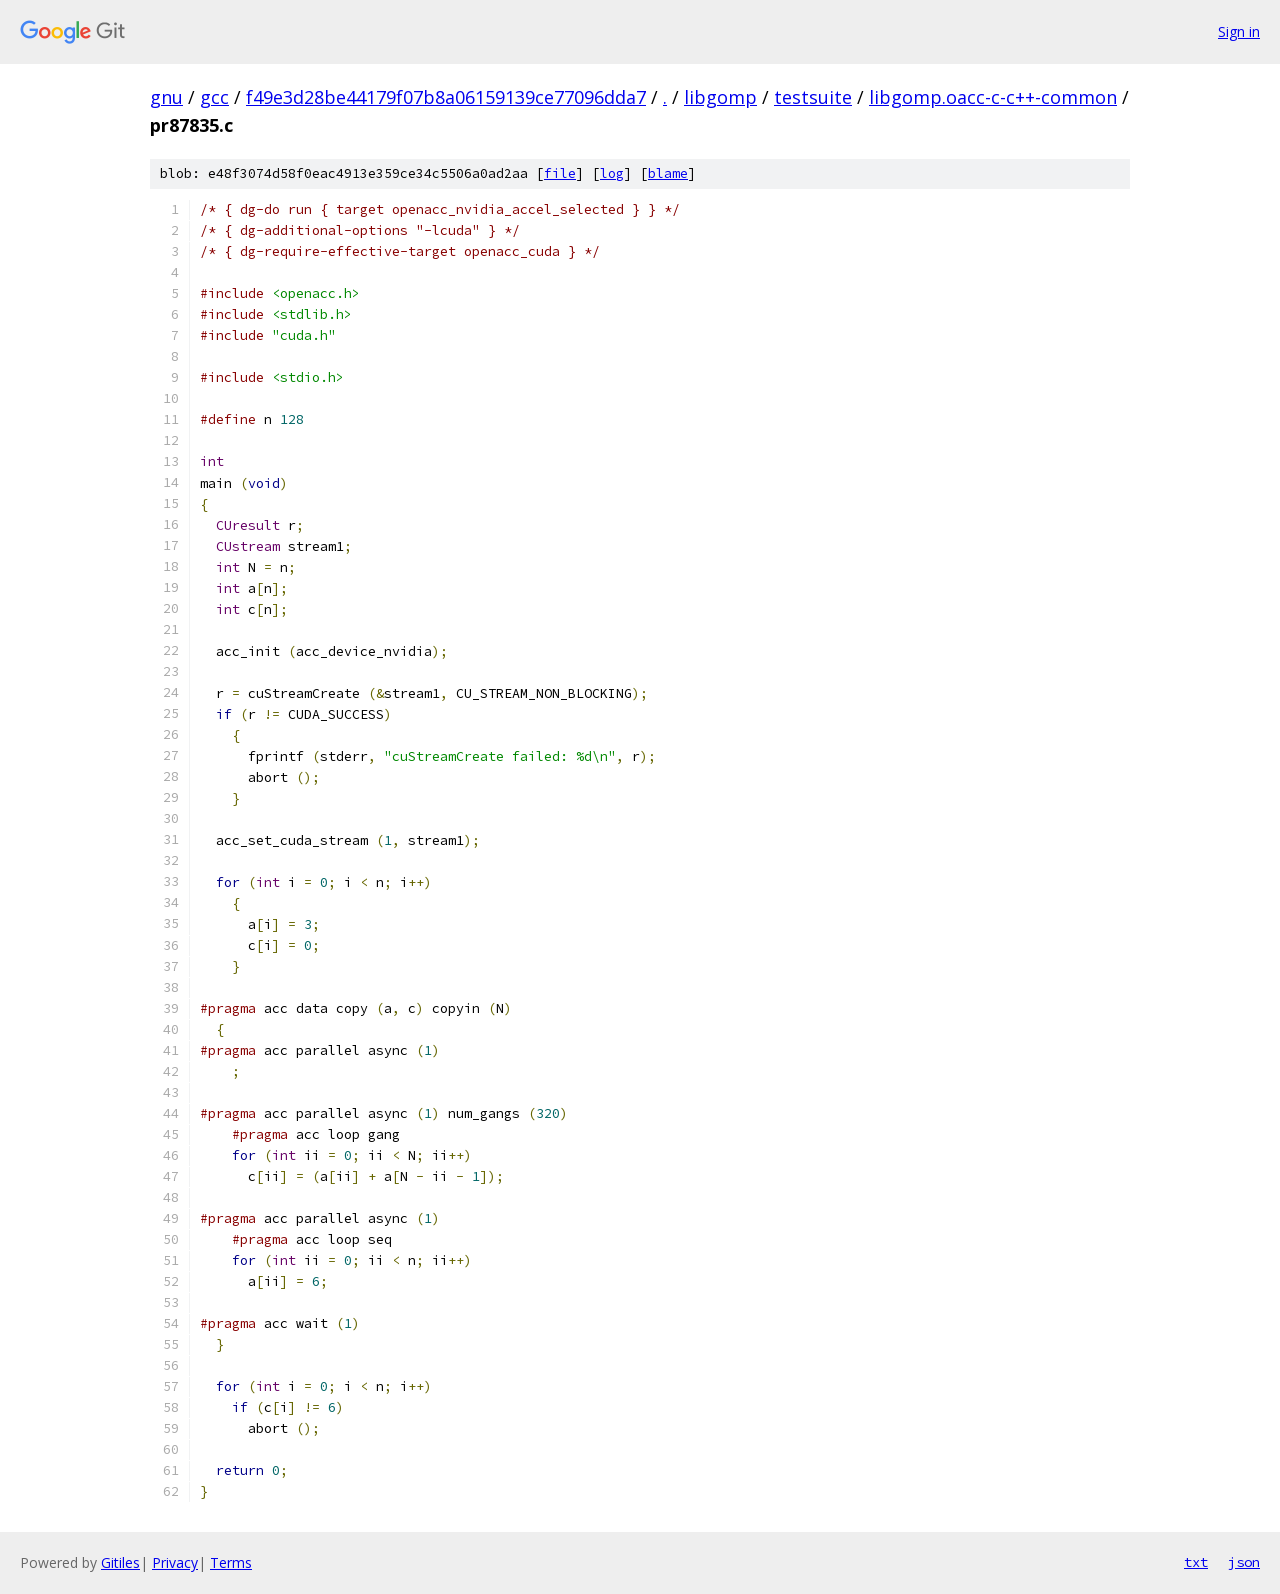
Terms (231, 1562)
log (612, 173)
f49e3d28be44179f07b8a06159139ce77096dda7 (446, 97)
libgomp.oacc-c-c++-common (993, 97)
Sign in (1239, 31)
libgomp (720, 97)
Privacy (175, 1562)
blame (668, 173)
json (1244, 1562)
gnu (166, 97)
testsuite (813, 97)
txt (1196, 1562)
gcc (214, 97)
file (560, 173)
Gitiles (120, 1562)
